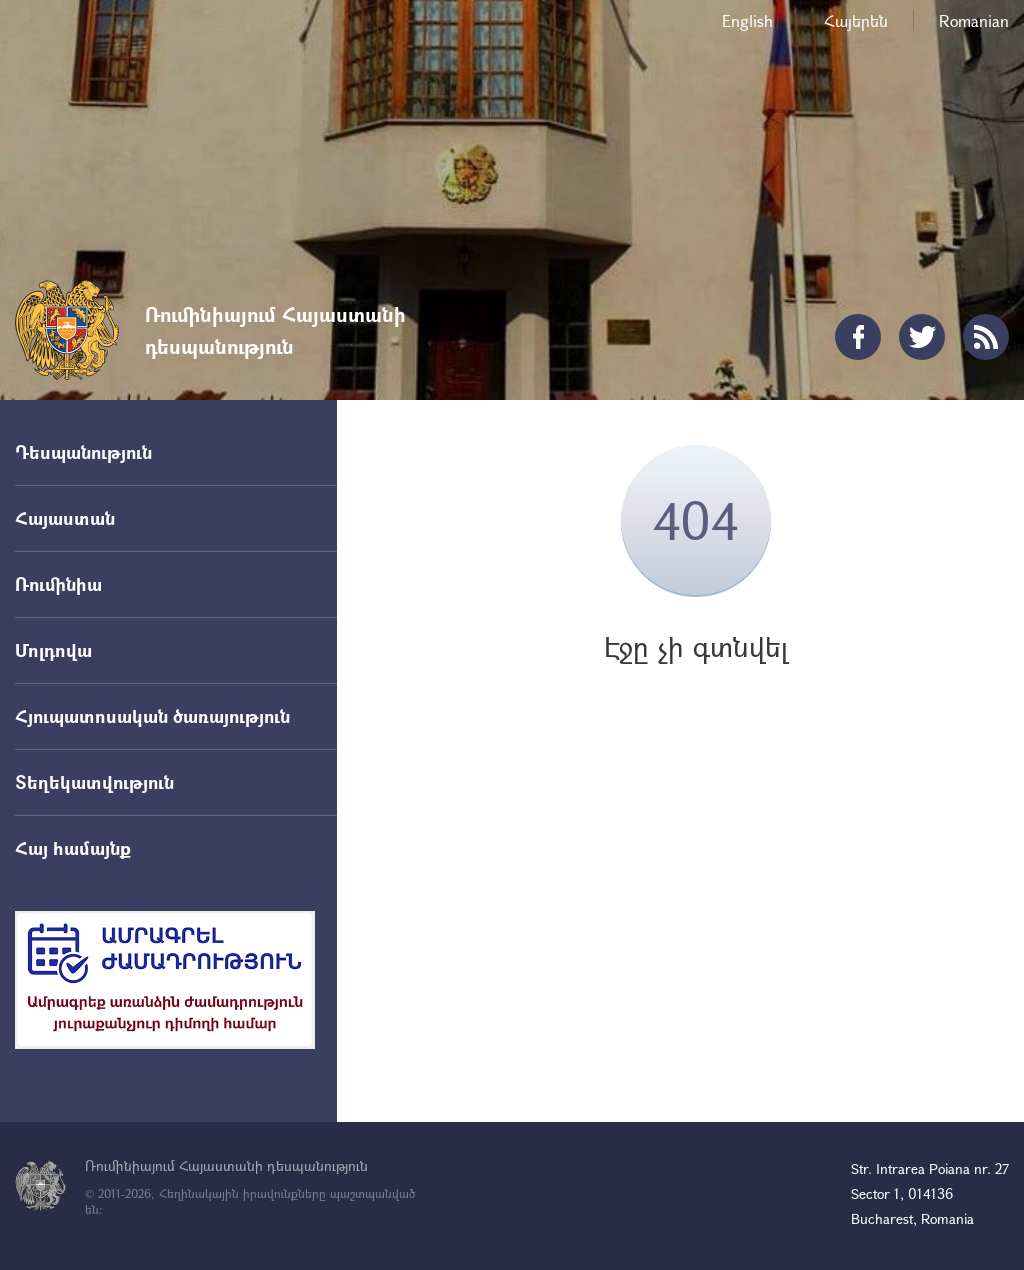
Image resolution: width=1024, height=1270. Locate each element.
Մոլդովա (53, 650)
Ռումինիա (58, 584)
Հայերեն (856, 20)
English (747, 20)
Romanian (974, 20)
